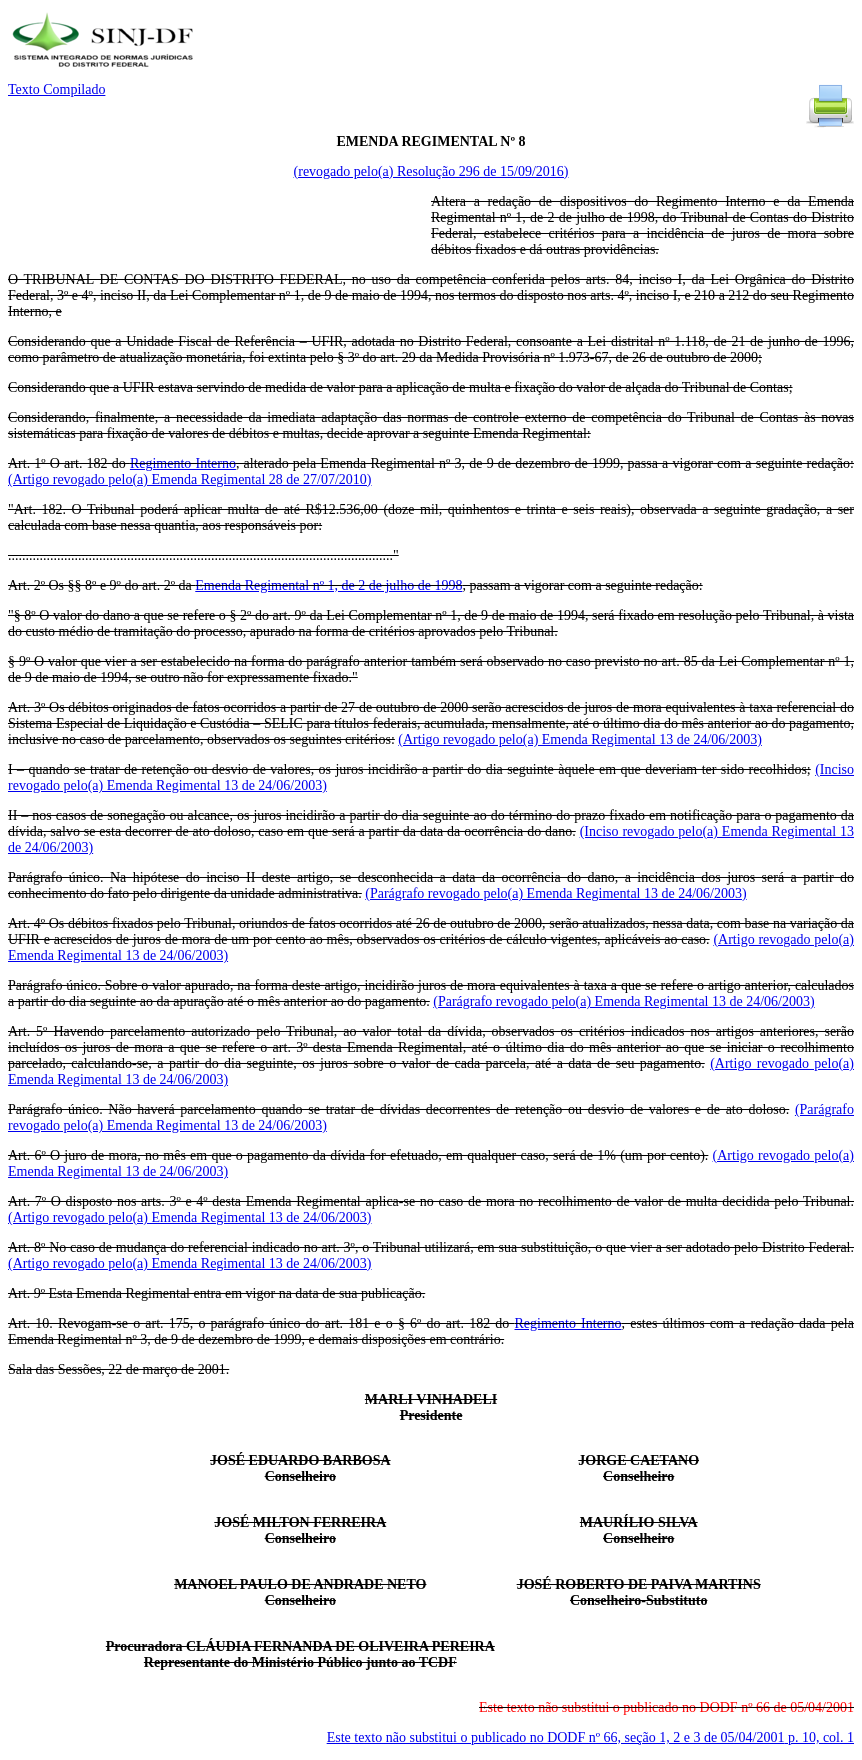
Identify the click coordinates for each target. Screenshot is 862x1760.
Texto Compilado (56, 89)
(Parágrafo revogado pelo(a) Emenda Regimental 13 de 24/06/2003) (555, 893)
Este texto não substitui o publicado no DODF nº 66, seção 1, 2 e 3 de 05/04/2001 (590, 1737)
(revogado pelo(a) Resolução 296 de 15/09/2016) (431, 171)
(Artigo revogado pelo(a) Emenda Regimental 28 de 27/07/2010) (190, 479)
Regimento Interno (183, 463)
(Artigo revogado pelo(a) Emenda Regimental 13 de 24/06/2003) (580, 739)
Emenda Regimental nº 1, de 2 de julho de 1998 (328, 585)
